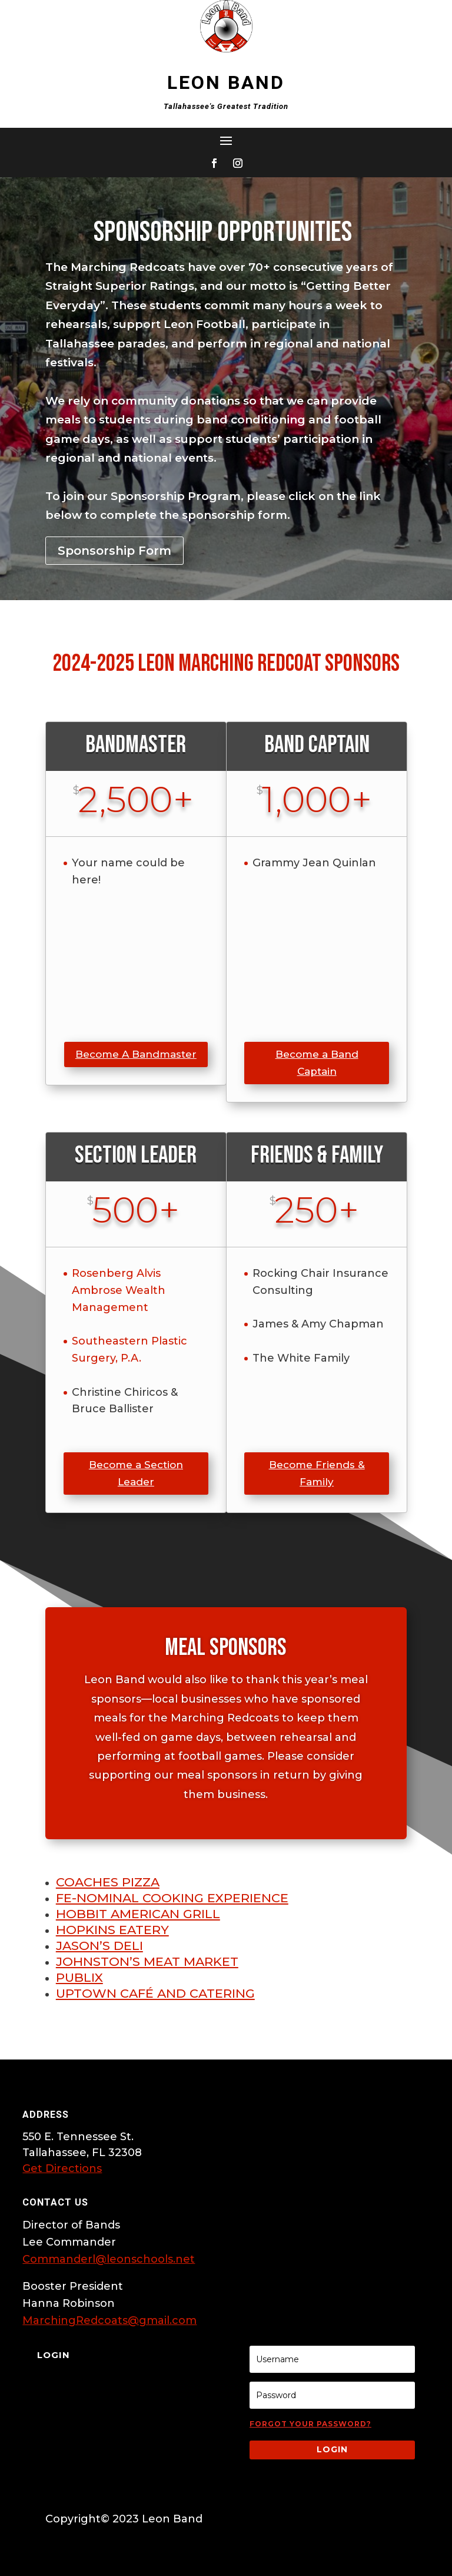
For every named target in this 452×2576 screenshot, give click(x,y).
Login (332, 2449)
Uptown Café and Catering (155, 1993)
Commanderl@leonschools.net (108, 2259)
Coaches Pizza (107, 1882)
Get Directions (62, 2168)
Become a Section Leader (136, 1473)
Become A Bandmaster (136, 1054)
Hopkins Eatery (112, 1929)
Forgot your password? (310, 2423)
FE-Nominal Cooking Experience (172, 1897)
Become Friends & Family (317, 1473)
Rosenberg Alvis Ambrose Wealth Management (118, 1290)
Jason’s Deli (99, 1945)
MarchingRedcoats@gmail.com (109, 2320)
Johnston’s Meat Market (147, 1961)
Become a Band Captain (316, 1062)
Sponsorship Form (114, 551)
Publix (79, 1977)
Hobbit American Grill (138, 1913)
